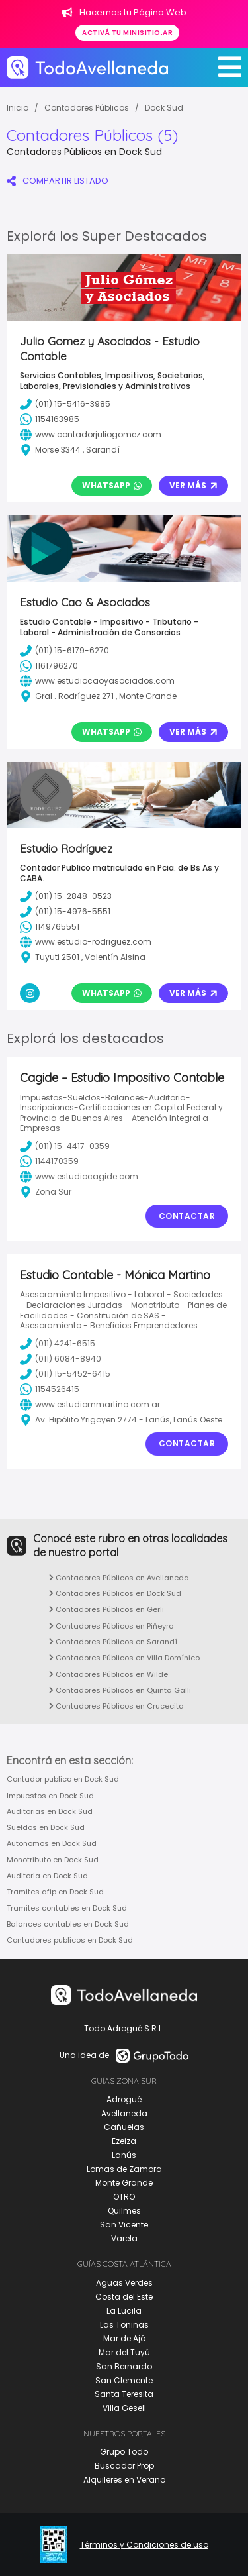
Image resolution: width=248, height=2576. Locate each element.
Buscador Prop (124, 2465)
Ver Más (193, 485)
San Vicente (124, 2224)
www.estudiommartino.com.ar (90, 1405)
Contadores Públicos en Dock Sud (115, 1593)
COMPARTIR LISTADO (57, 180)
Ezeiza (124, 2141)
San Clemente (124, 2380)
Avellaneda (124, 2113)
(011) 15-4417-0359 (65, 1146)
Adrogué (124, 2099)
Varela (124, 2238)
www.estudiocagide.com (79, 1177)
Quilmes (124, 2210)
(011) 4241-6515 (57, 1344)
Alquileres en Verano (124, 2479)
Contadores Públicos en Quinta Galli (120, 1690)
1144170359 (49, 1161)
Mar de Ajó (124, 2338)
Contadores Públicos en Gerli (106, 1609)
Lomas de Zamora (124, 2168)
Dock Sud (164, 107)
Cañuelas (124, 2127)
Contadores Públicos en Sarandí (113, 1642)
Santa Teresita (124, 2394)
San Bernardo (124, 2366)
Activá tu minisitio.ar (127, 33)
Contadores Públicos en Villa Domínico (124, 1657)
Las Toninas (124, 2324)
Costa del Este (124, 2296)
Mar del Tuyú (124, 2352)
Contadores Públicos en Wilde (108, 1674)
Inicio (17, 107)
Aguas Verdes (124, 2282)
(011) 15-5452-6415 (65, 1374)
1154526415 (49, 1389)
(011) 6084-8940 (60, 1359)
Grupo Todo (124, 2451)
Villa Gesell (124, 2408)
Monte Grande (124, 2182)
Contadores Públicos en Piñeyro (111, 1626)
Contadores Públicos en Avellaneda (119, 1577)
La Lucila (124, 2310)
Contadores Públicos (86, 107)
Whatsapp (112, 485)
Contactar (187, 1216)
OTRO (124, 2196)
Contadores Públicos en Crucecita (116, 1706)
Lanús (124, 2155)
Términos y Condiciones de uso (144, 2545)
